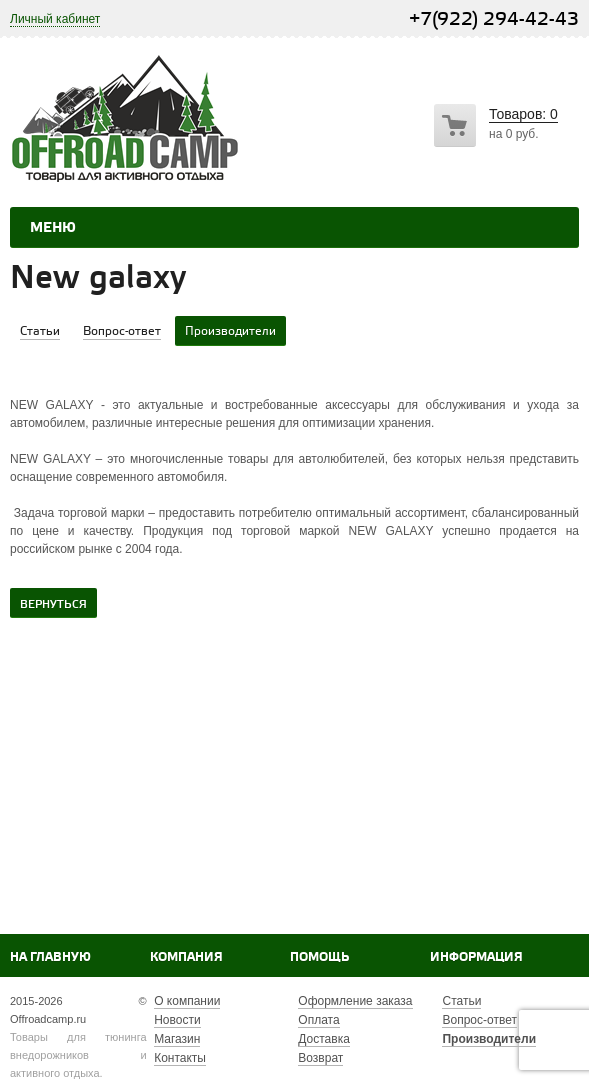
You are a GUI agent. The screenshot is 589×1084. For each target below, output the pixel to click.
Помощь (319, 957)
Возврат (320, 1058)
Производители (489, 1039)
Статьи (461, 1001)
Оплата (318, 1020)
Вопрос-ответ (479, 1020)
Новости (177, 1020)
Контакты (180, 1058)
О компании (187, 1001)
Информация (476, 957)
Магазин (177, 1039)
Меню (53, 228)
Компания (186, 957)
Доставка (324, 1039)
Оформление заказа (355, 1001)
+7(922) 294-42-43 (494, 19)
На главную (50, 957)
